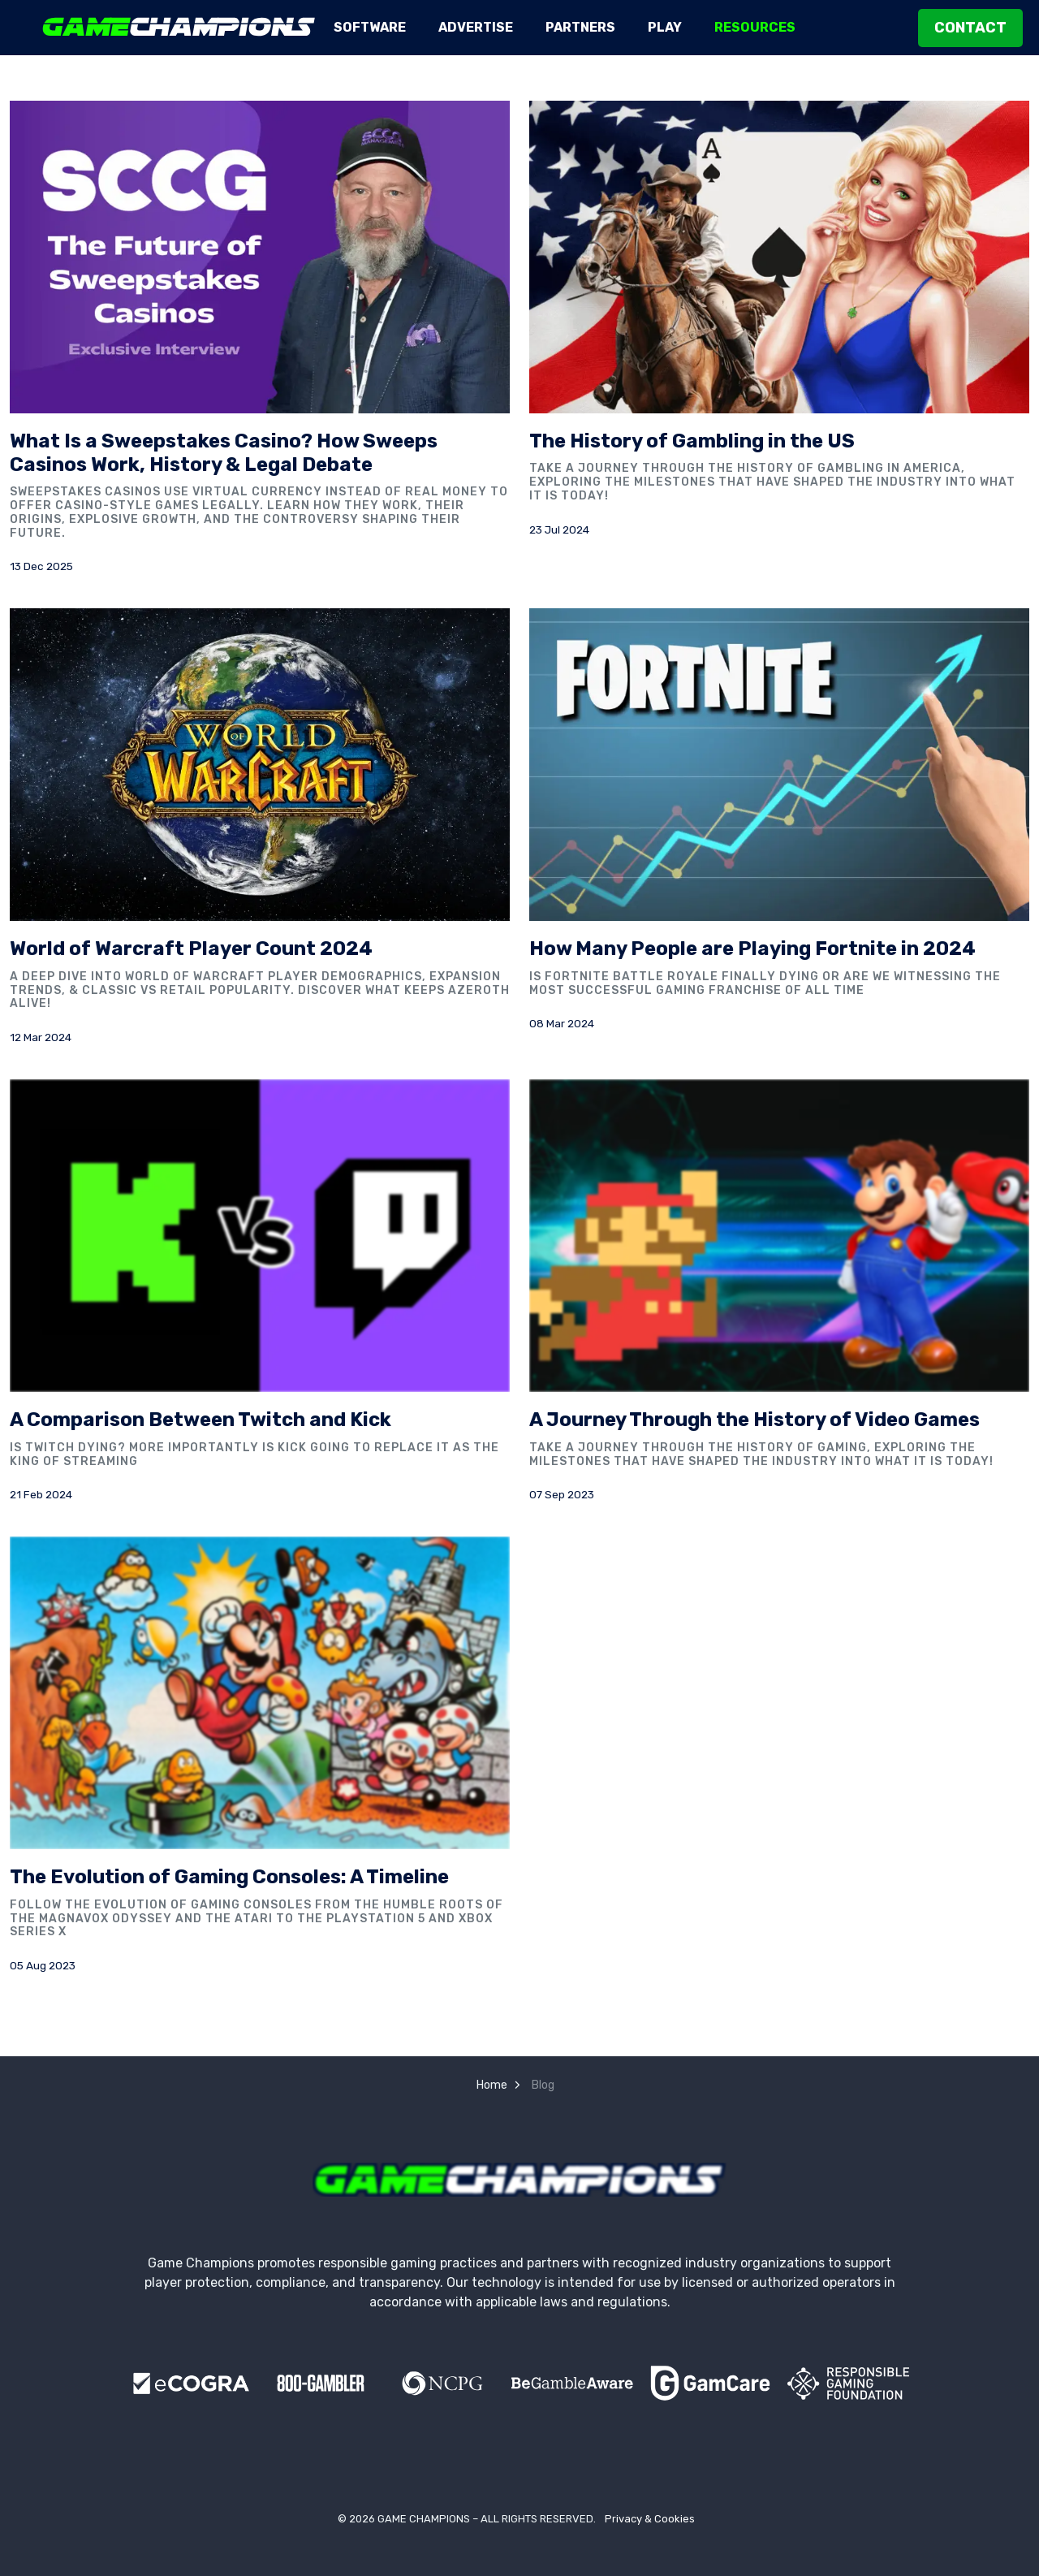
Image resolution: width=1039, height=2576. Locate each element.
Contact (970, 28)
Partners (580, 27)
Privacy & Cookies (650, 2519)
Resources (754, 27)
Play (665, 27)
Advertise (475, 27)
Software (370, 27)
